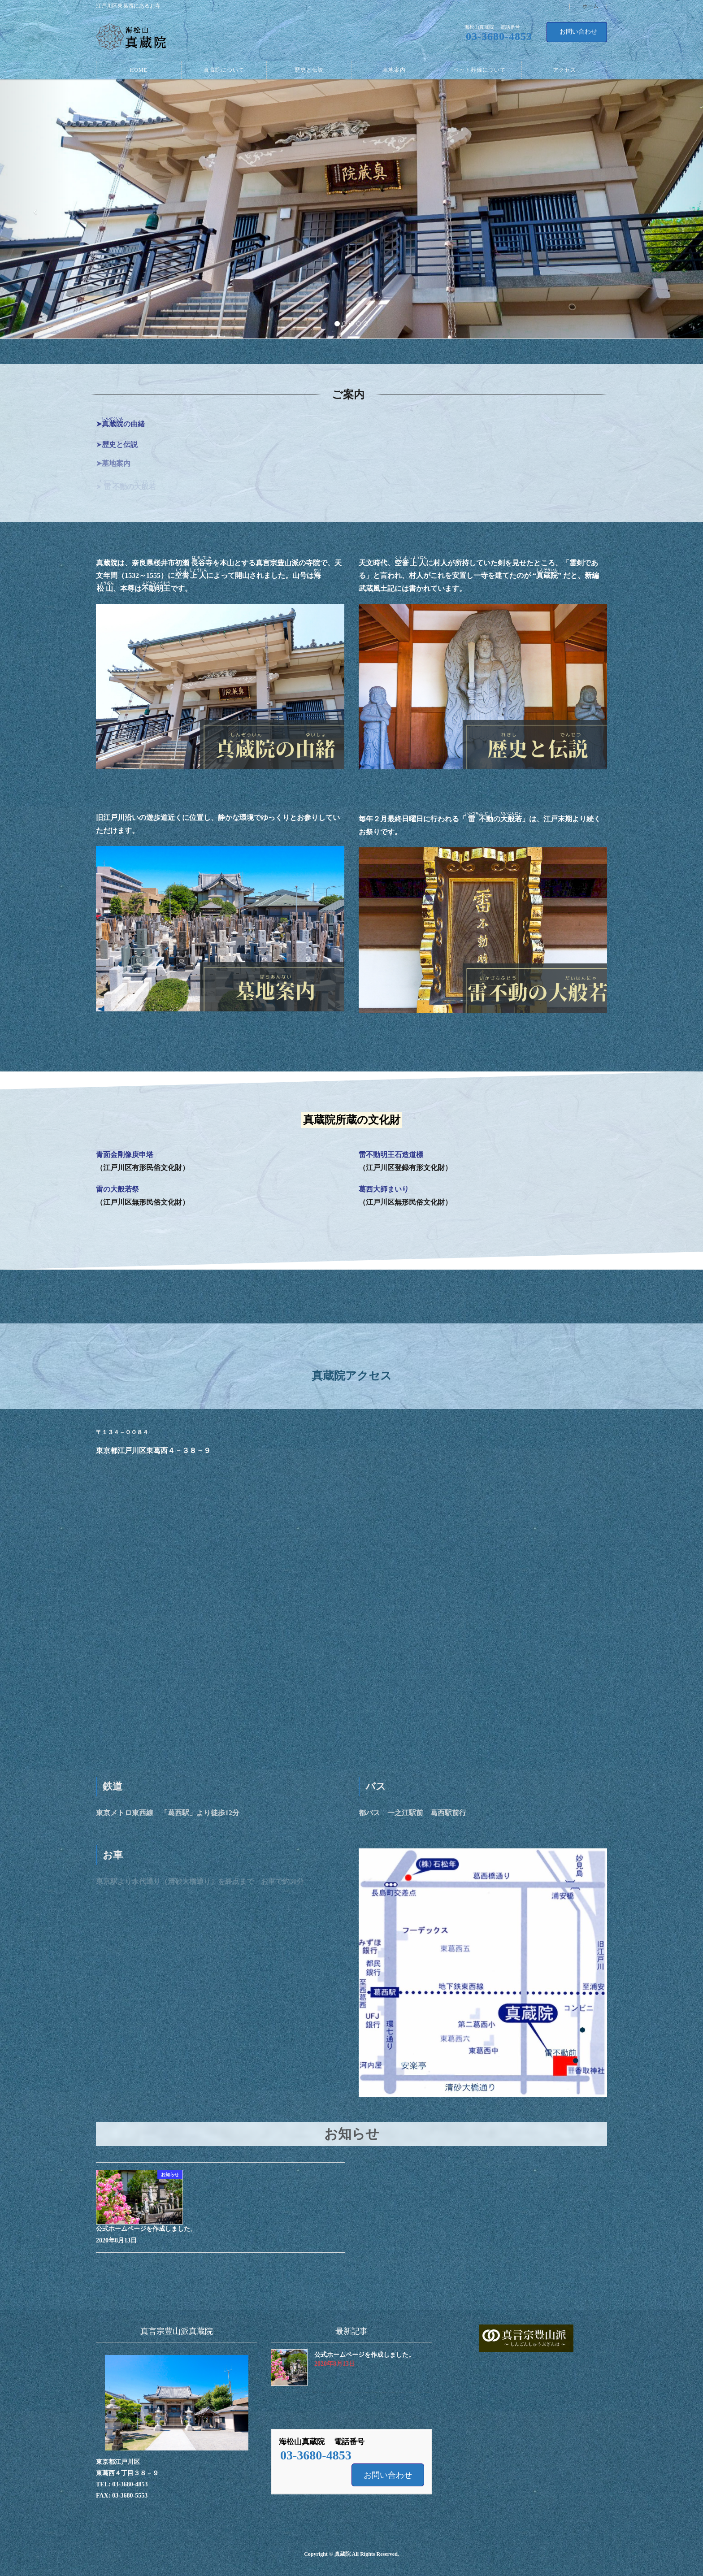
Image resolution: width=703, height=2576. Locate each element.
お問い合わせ (578, 31)
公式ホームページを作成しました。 (146, 2228)
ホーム (590, 6)
